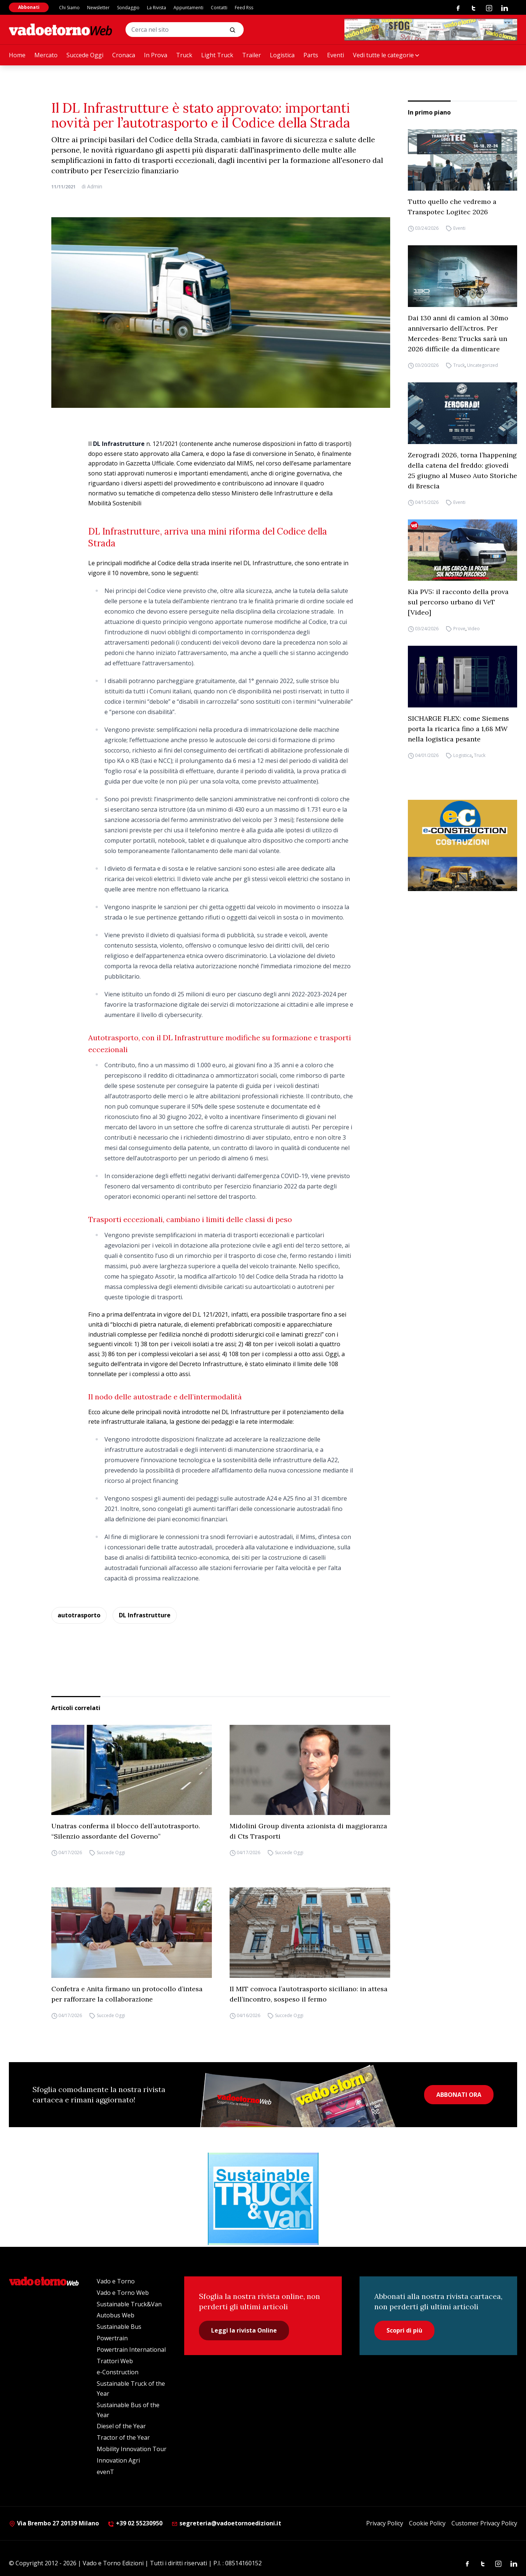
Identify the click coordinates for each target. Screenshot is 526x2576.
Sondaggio (128, 7)
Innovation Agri (118, 2460)
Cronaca (123, 55)
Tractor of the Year (123, 2437)
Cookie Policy (427, 2523)
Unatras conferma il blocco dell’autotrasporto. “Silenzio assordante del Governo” (125, 1831)
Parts (310, 55)
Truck (184, 55)
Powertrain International (131, 2349)
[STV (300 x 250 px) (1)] (263, 2199)
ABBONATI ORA (458, 2095)
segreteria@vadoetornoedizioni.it (226, 2523)
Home (17, 55)
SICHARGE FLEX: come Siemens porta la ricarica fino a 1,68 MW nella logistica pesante (458, 728)
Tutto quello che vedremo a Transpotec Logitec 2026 (452, 206)
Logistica (282, 55)
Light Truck (217, 55)
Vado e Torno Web (123, 2293)
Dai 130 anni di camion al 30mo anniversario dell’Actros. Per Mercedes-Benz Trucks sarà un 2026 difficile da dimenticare (458, 333)
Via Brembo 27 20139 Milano (54, 2523)
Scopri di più (404, 2330)
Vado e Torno (116, 2281)
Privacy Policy (384, 2523)
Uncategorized (482, 365)
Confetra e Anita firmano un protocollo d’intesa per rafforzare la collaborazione (127, 1994)
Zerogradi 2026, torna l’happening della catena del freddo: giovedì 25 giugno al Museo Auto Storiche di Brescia (462, 470)
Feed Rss (244, 7)
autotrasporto (79, 1615)
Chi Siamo (69, 7)
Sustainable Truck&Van (129, 2304)
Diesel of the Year (121, 2426)
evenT (105, 2472)
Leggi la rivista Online (244, 2330)
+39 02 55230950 (135, 2523)
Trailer (251, 55)
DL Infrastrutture (145, 1615)
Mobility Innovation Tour (131, 2449)
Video (474, 628)
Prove (459, 628)
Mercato (46, 55)
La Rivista (156, 7)
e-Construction (117, 2372)
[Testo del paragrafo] (430, 29)
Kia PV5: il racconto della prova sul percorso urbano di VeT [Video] (458, 602)
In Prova (155, 55)
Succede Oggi (84, 55)
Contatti (219, 7)
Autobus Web (115, 2315)
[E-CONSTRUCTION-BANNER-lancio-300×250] (462, 845)
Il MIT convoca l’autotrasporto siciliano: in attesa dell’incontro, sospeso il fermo (309, 1994)
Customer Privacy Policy (484, 2523)
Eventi (335, 55)
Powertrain (112, 2338)
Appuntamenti (188, 7)
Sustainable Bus (119, 2327)
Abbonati (28, 7)
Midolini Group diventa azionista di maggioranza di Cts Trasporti (308, 1831)
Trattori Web (115, 2361)
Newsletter (98, 7)
